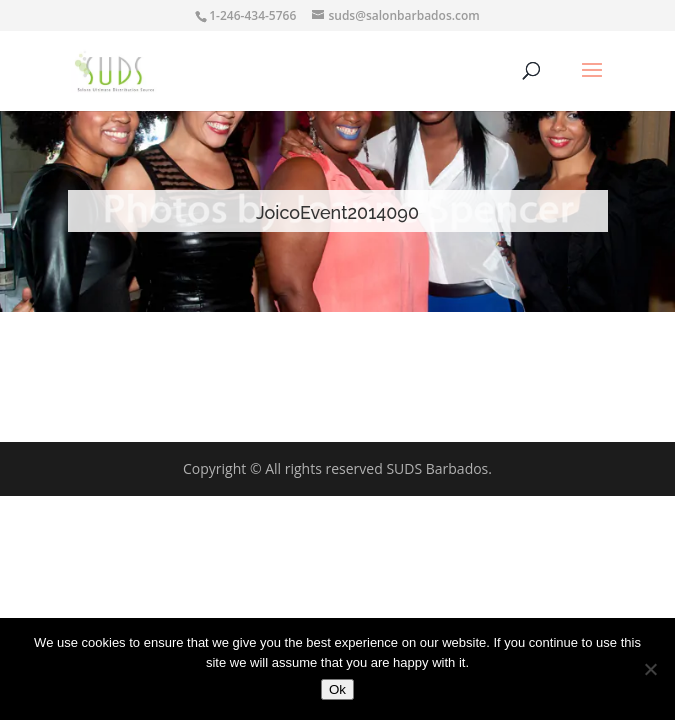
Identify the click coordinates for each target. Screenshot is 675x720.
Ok (337, 689)
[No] (650, 669)
